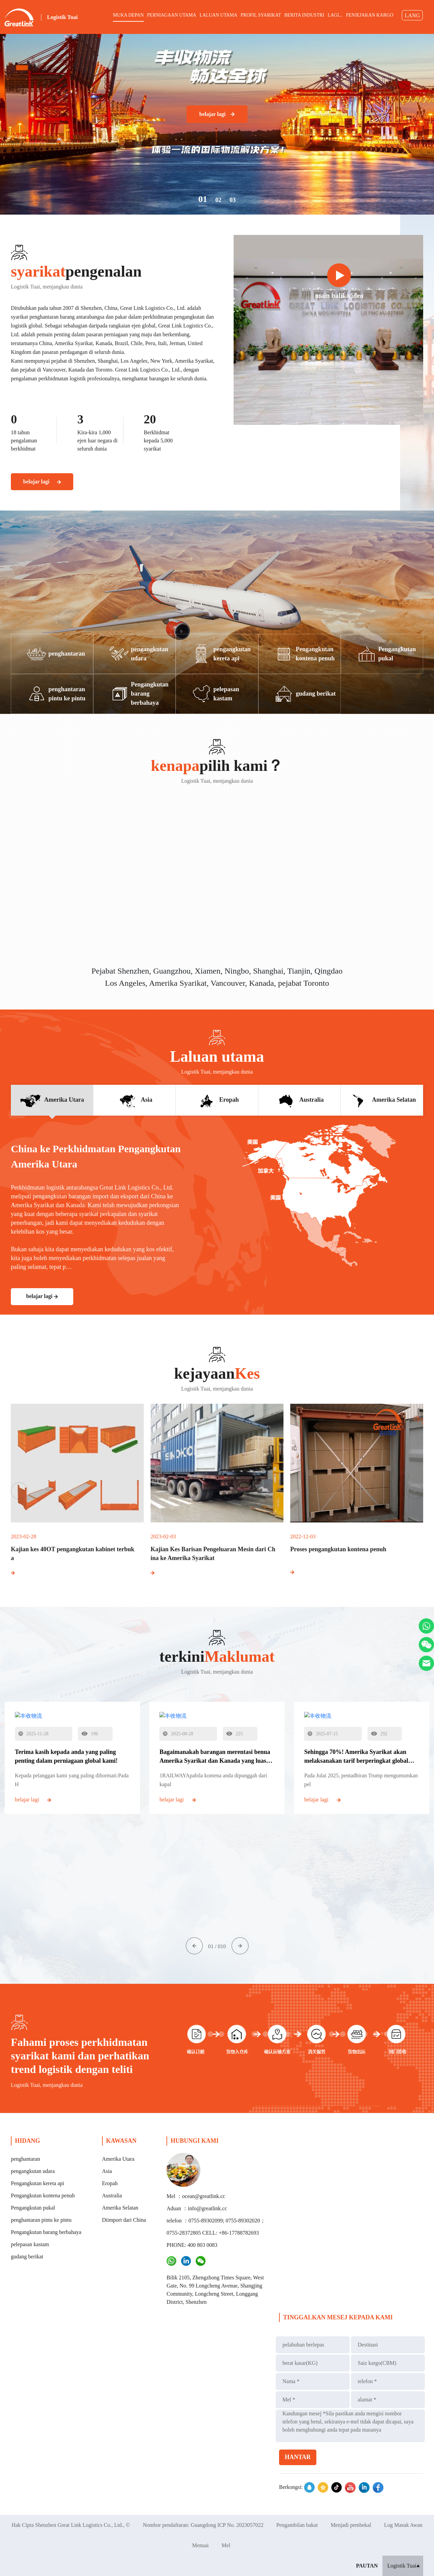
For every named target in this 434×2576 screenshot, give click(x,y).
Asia (107, 2171)
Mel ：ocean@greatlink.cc (195, 2196)
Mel (226, 2545)
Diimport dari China (124, 2220)
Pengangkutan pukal (33, 2208)
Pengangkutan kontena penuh (43, 2195)
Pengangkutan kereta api (37, 2183)
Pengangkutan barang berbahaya (46, 2232)
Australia (112, 2195)
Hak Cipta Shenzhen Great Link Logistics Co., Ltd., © (71, 2525)
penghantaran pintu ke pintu (41, 2220)
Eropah (110, 2183)
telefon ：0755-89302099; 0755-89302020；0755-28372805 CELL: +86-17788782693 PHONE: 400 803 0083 (215, 2233)
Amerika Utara (118, 2159)
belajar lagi (217, 114)
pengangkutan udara (33, 2171)
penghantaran (25, 2159)
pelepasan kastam (30, 2244)
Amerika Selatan (120, 2208)
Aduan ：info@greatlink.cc (196, 2208)
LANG (412, 15)
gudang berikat (27, 2256)
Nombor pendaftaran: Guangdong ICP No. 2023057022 (203, 2525)
